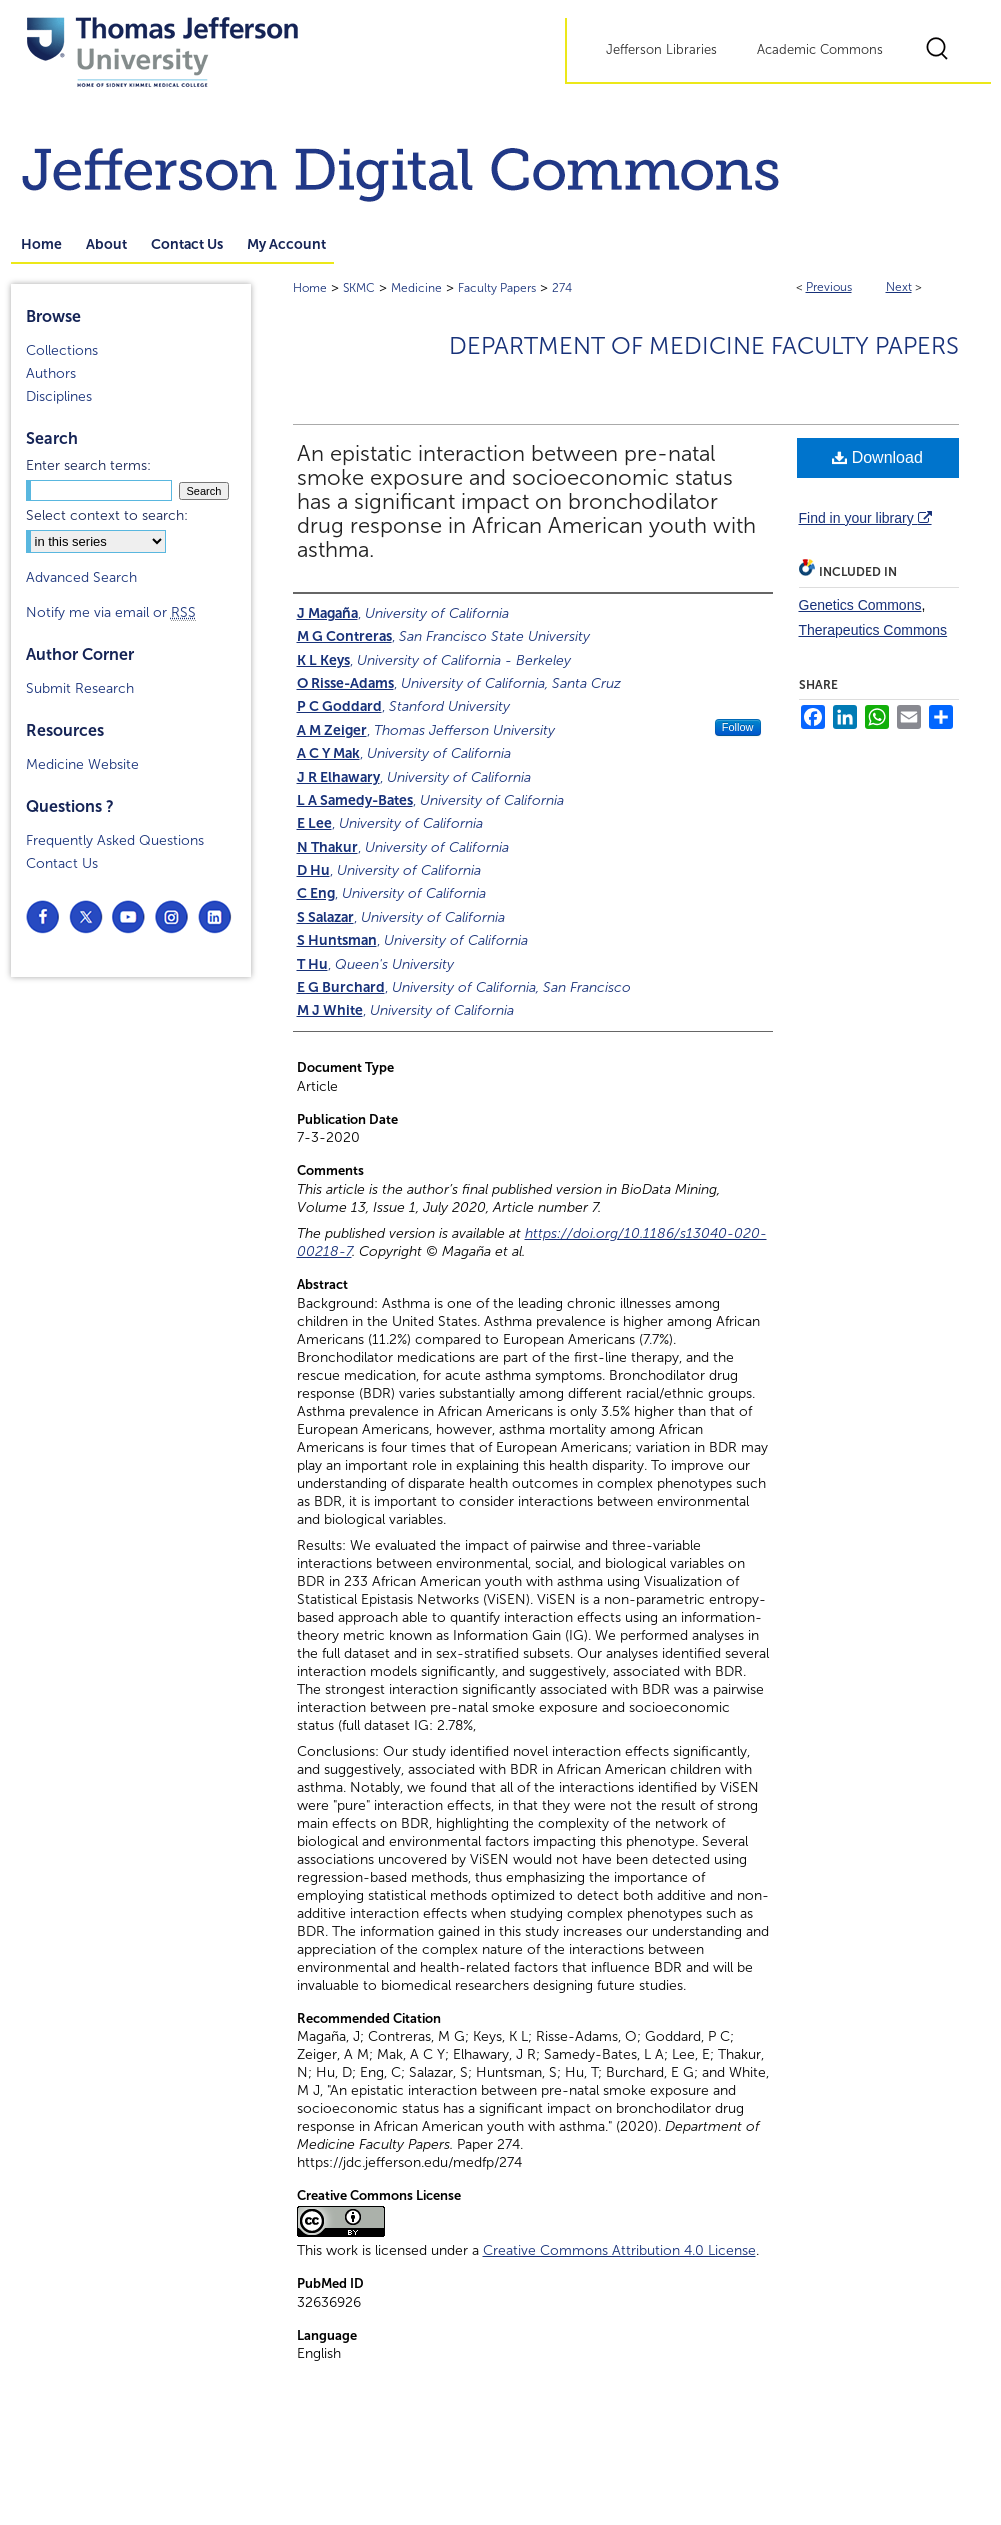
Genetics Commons (860, 605)
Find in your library (865, 518)
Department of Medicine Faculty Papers (704, 346)
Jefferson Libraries (661, 50)
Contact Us (62, 863)
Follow (738, 727)
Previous (829, 287)
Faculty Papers (497, 288)
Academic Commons (820, 50)
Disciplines (59, 396)
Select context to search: (107, 515)
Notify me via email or (111, 612)
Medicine (416, 288)
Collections (62, 350)
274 (562, 288)
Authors (51, 373)
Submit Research (80, 688)
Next (899, 287)
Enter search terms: (88, 465)
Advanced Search (81, 577)
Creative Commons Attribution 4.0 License (619, 2250)
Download (877, 457)
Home (310, 288)
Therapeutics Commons (873, 630)
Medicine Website (82, 764)
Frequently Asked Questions (115, 840)
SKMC (359, 288)
